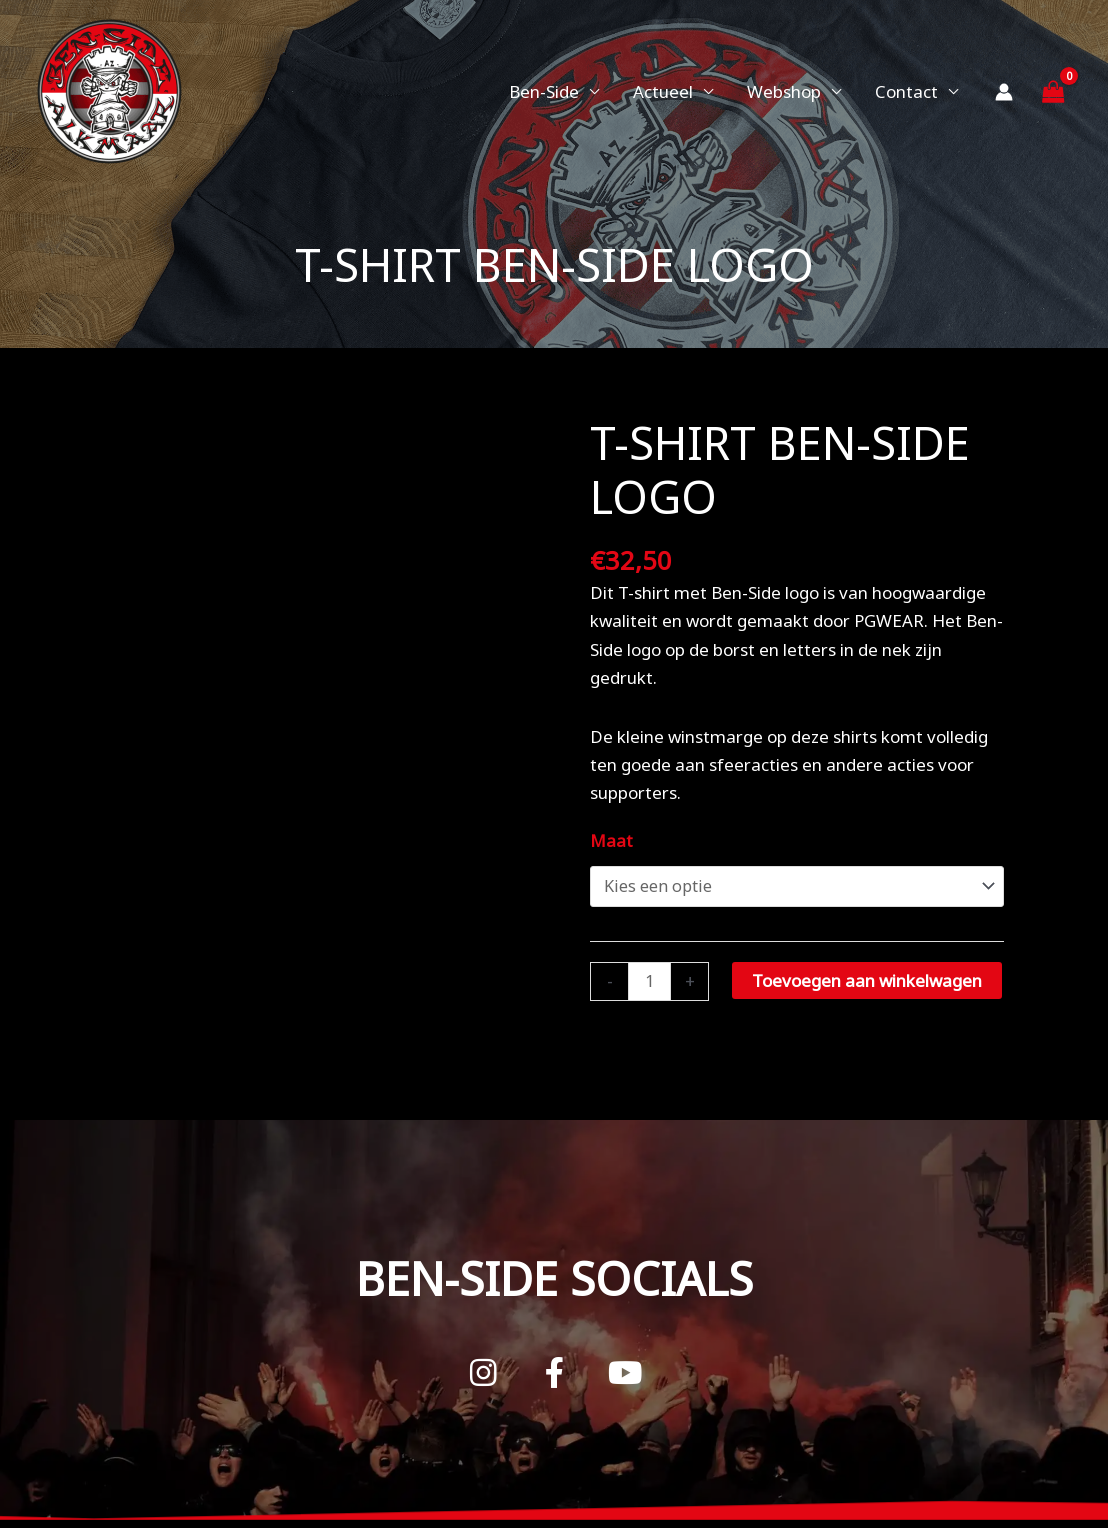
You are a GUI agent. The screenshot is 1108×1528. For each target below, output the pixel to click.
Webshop (784, 91)
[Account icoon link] (1004, 92)
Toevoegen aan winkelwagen (869, 978)
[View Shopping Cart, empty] (1053, 91)
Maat (611, 840)
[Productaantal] (650, 980)
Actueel (663, 91)
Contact (906, 91)
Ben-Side (544, 91)
